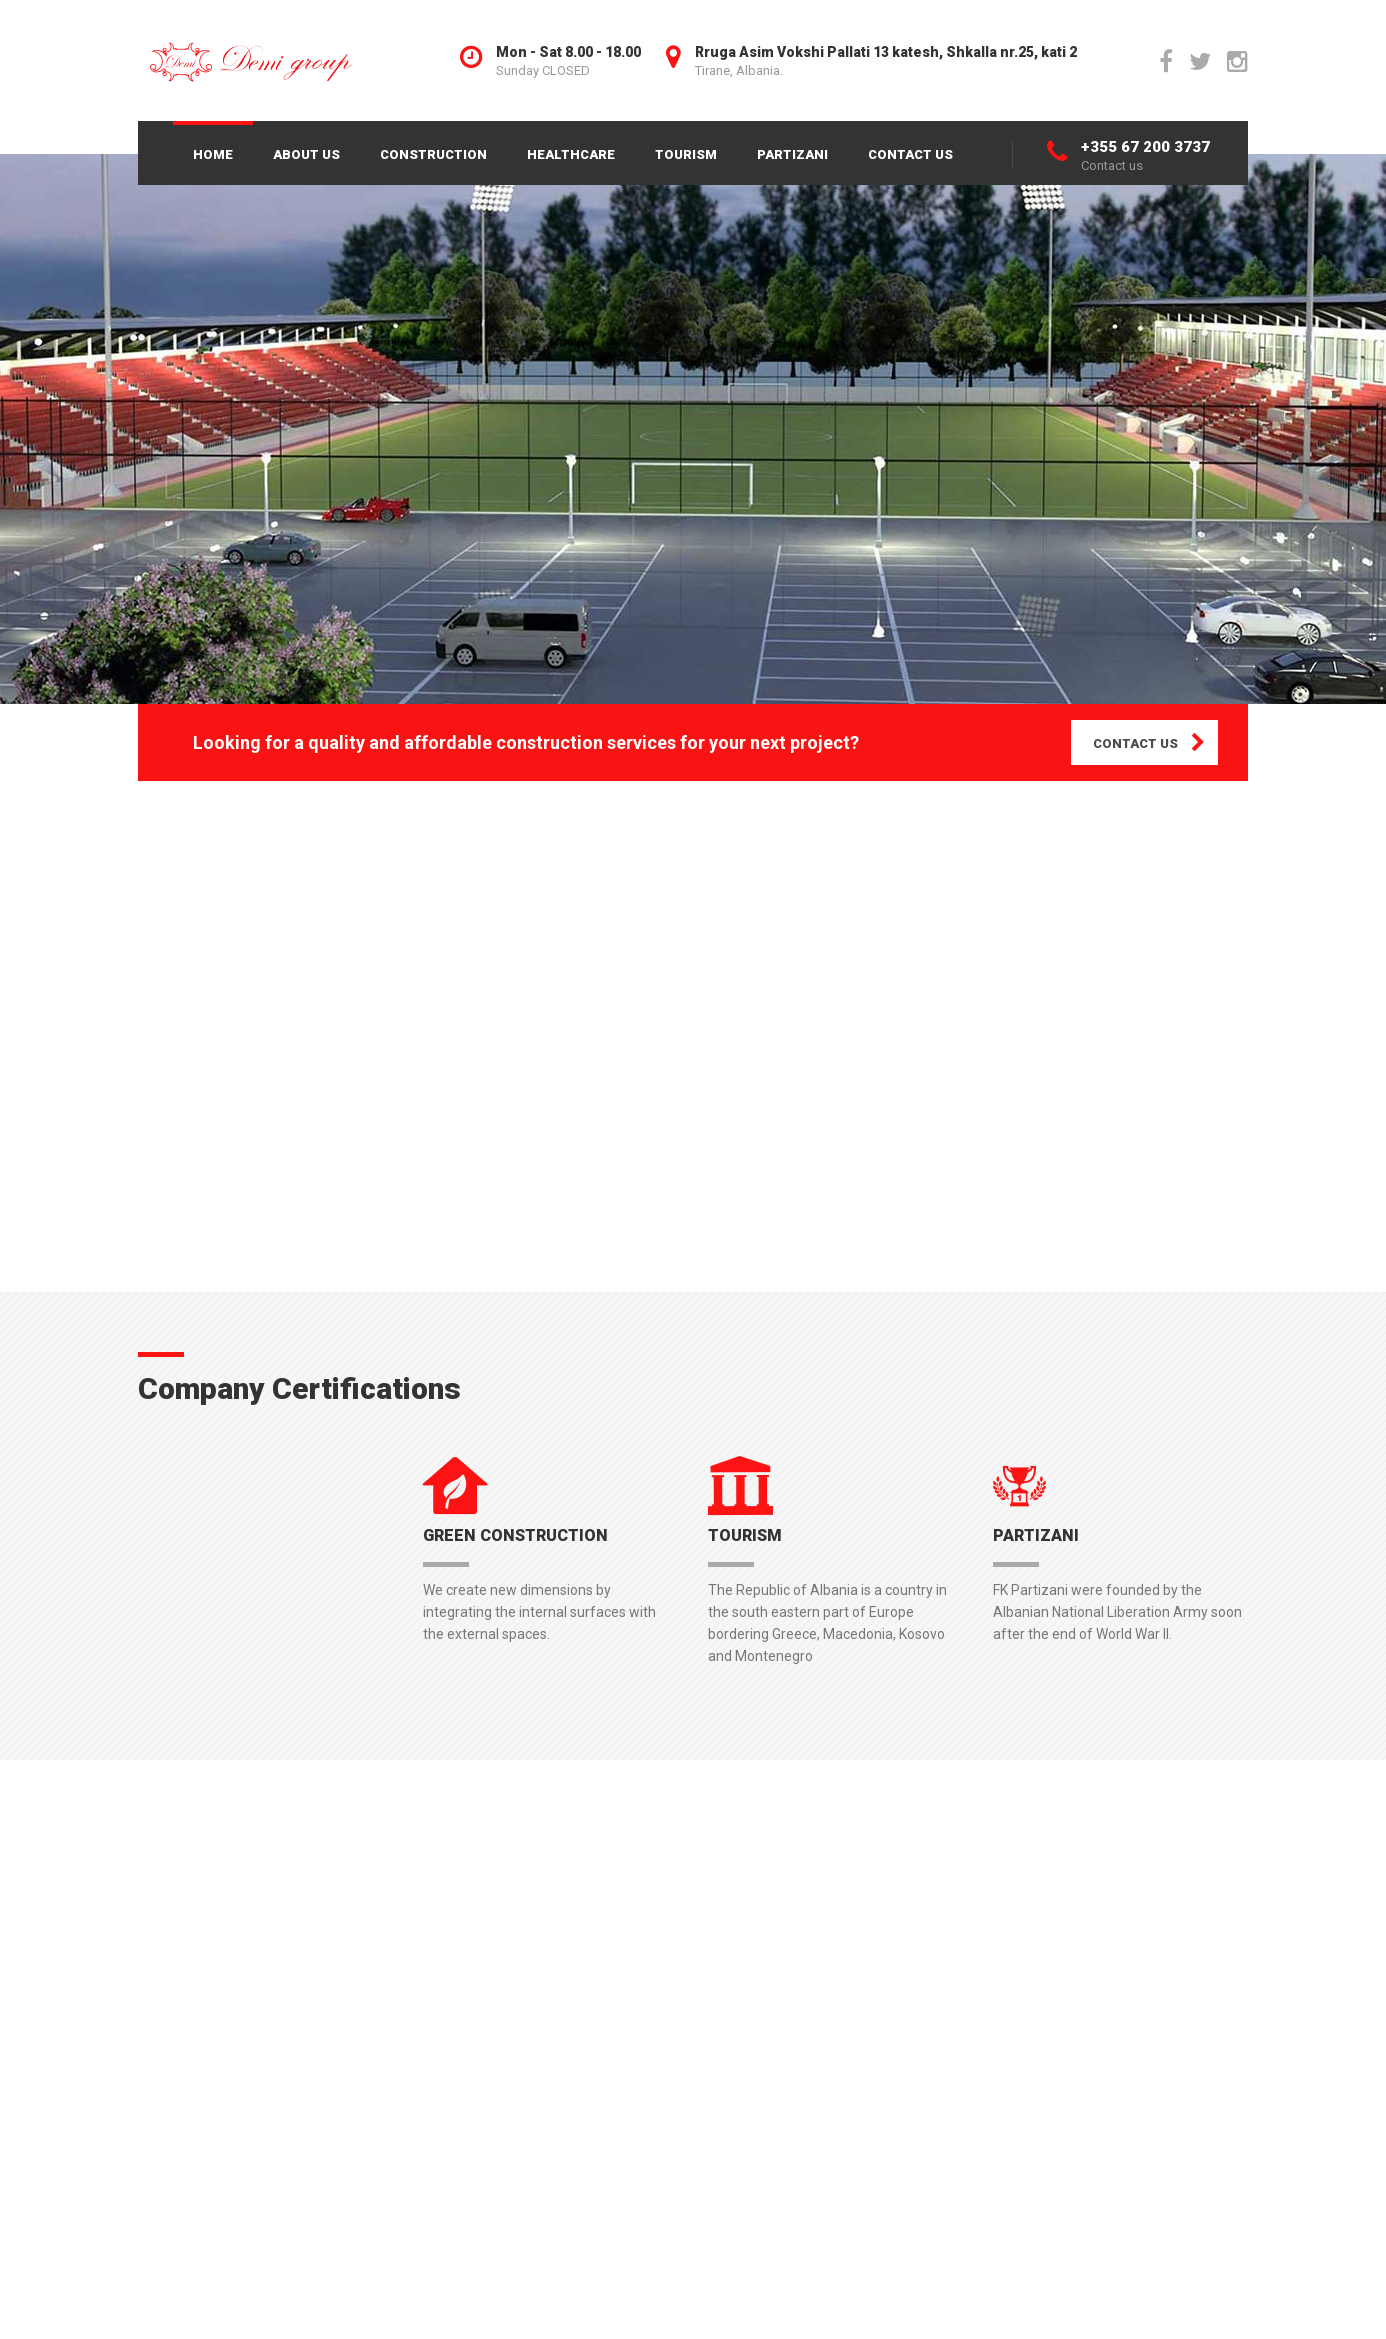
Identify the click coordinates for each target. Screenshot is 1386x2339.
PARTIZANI (792, 154)
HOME (213, 154)
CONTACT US (910, 154)
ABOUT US (306, 154)
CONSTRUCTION (433, 154)
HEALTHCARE (571, 154)
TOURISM (686, 154)
